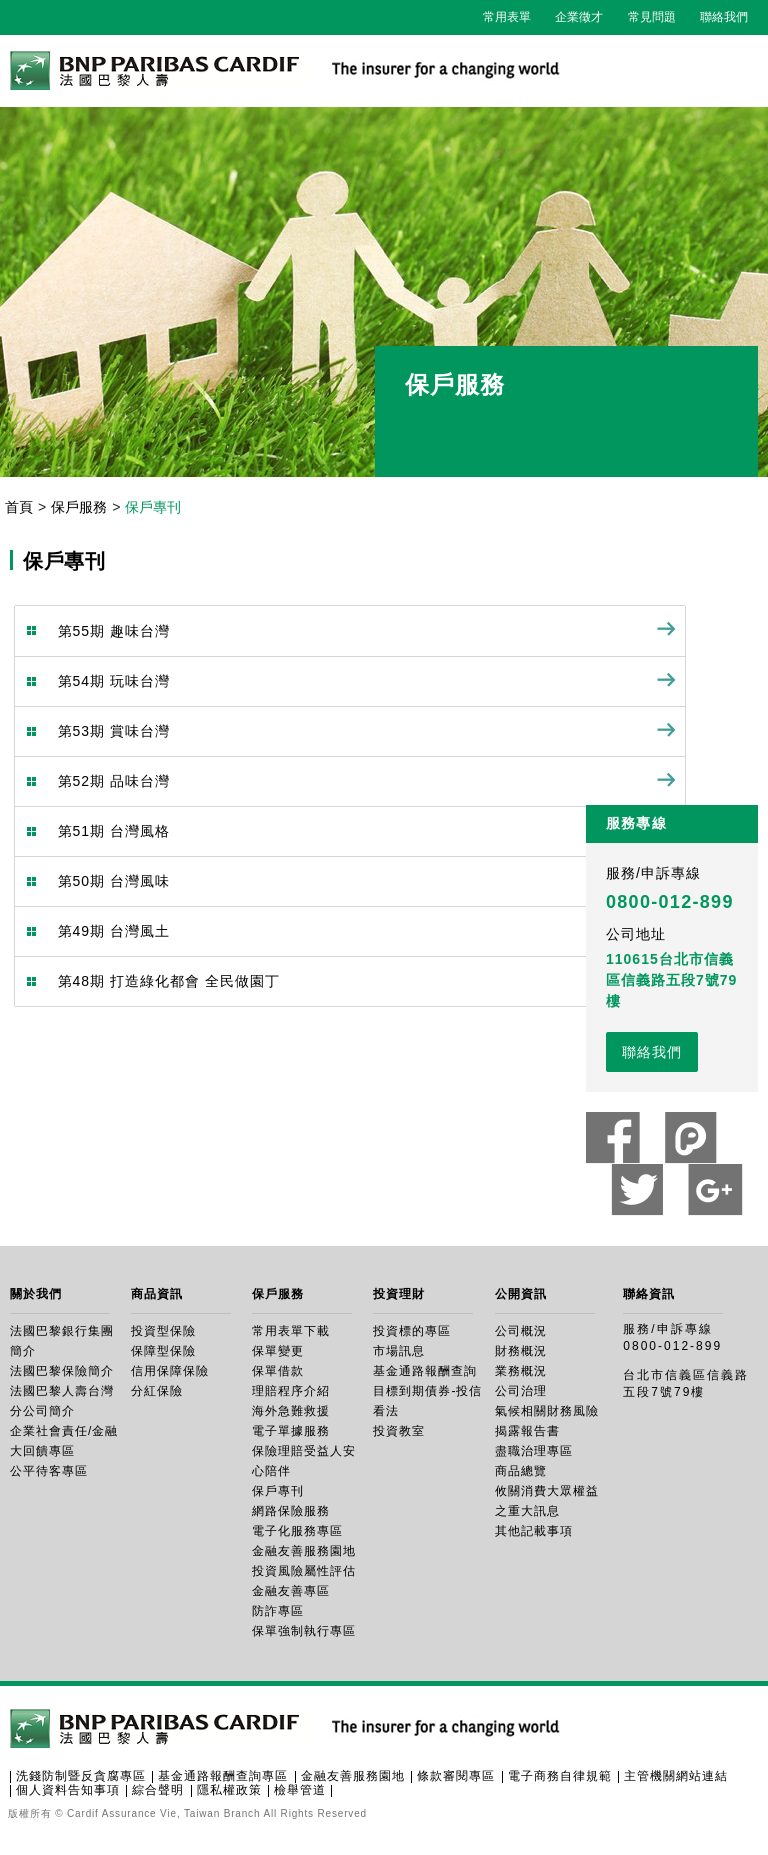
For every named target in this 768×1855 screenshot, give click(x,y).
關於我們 (36, 1294)
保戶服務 (79, 507)
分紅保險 (157, 1391)
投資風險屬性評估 (304, 1571)
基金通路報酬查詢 (425, 1371)
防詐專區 (278, 1611)
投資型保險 (163, 1331)
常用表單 (507, 17)
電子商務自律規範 (560, 1776)
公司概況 (521, 1331)
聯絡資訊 (649, 1294)
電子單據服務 (291, 1431)
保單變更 (278, 1351)
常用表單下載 (291, 1331)
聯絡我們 (724, 17)
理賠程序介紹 (291, 1391)
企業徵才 (579, 17)
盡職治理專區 (534, 1451)
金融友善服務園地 (304, 1551)
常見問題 (652, 17)
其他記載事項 (534, 1531)
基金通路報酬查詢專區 (223, 1776)
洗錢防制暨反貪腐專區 (81, 1776)
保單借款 (278, 1371)
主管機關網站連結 (676, 1776)
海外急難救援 (291, 1411)
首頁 (19, 507)
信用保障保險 (170, 1371)
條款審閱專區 (456, 1776)
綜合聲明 (158, 1790)
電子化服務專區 (297, 1531)
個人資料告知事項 (68, 1790)
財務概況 (521, 1351)
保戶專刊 (278, 1491)
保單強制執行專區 (304, 1631)
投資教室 (399, 1431)
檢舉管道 (300, 1790)
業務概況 (521, 1371)
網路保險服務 (291, 1511)
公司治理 (521, 1391)
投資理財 (399, 1294)
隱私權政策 (229, 1790)
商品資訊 (157, 1294)
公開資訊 (521, 1294)
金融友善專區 (291, 1591)
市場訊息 (399, 1351)
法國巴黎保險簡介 (62, 1371)
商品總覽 (521, 1471)
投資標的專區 (412, 1331)
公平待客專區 (49, 1471)
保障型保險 (163, 1351)
